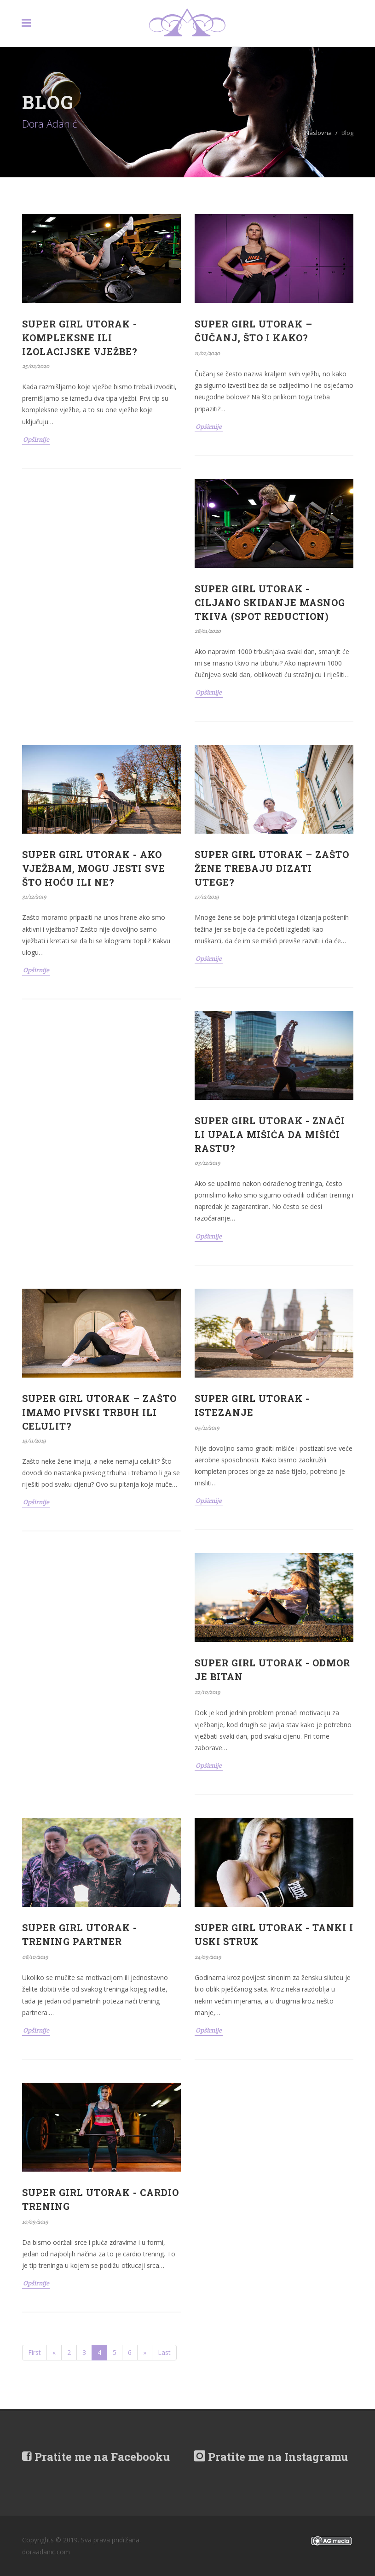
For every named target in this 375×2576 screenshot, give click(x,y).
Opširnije (36, 439)
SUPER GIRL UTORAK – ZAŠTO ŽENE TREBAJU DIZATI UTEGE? (272, 868)
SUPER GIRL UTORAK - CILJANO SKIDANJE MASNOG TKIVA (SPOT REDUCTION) (270, 602)
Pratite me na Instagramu (271, 2456)
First (34, 2352)
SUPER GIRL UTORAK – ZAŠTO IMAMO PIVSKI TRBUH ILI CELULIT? (99, 1412)
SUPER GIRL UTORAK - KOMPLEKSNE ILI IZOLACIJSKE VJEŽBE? (80, 337)
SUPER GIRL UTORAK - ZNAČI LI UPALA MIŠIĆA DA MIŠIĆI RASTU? (270, 1134)
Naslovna (318, 133)
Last (164, 2352)
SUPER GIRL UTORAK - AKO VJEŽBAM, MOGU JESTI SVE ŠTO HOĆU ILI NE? (93, 868)
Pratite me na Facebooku (96, 2456)
